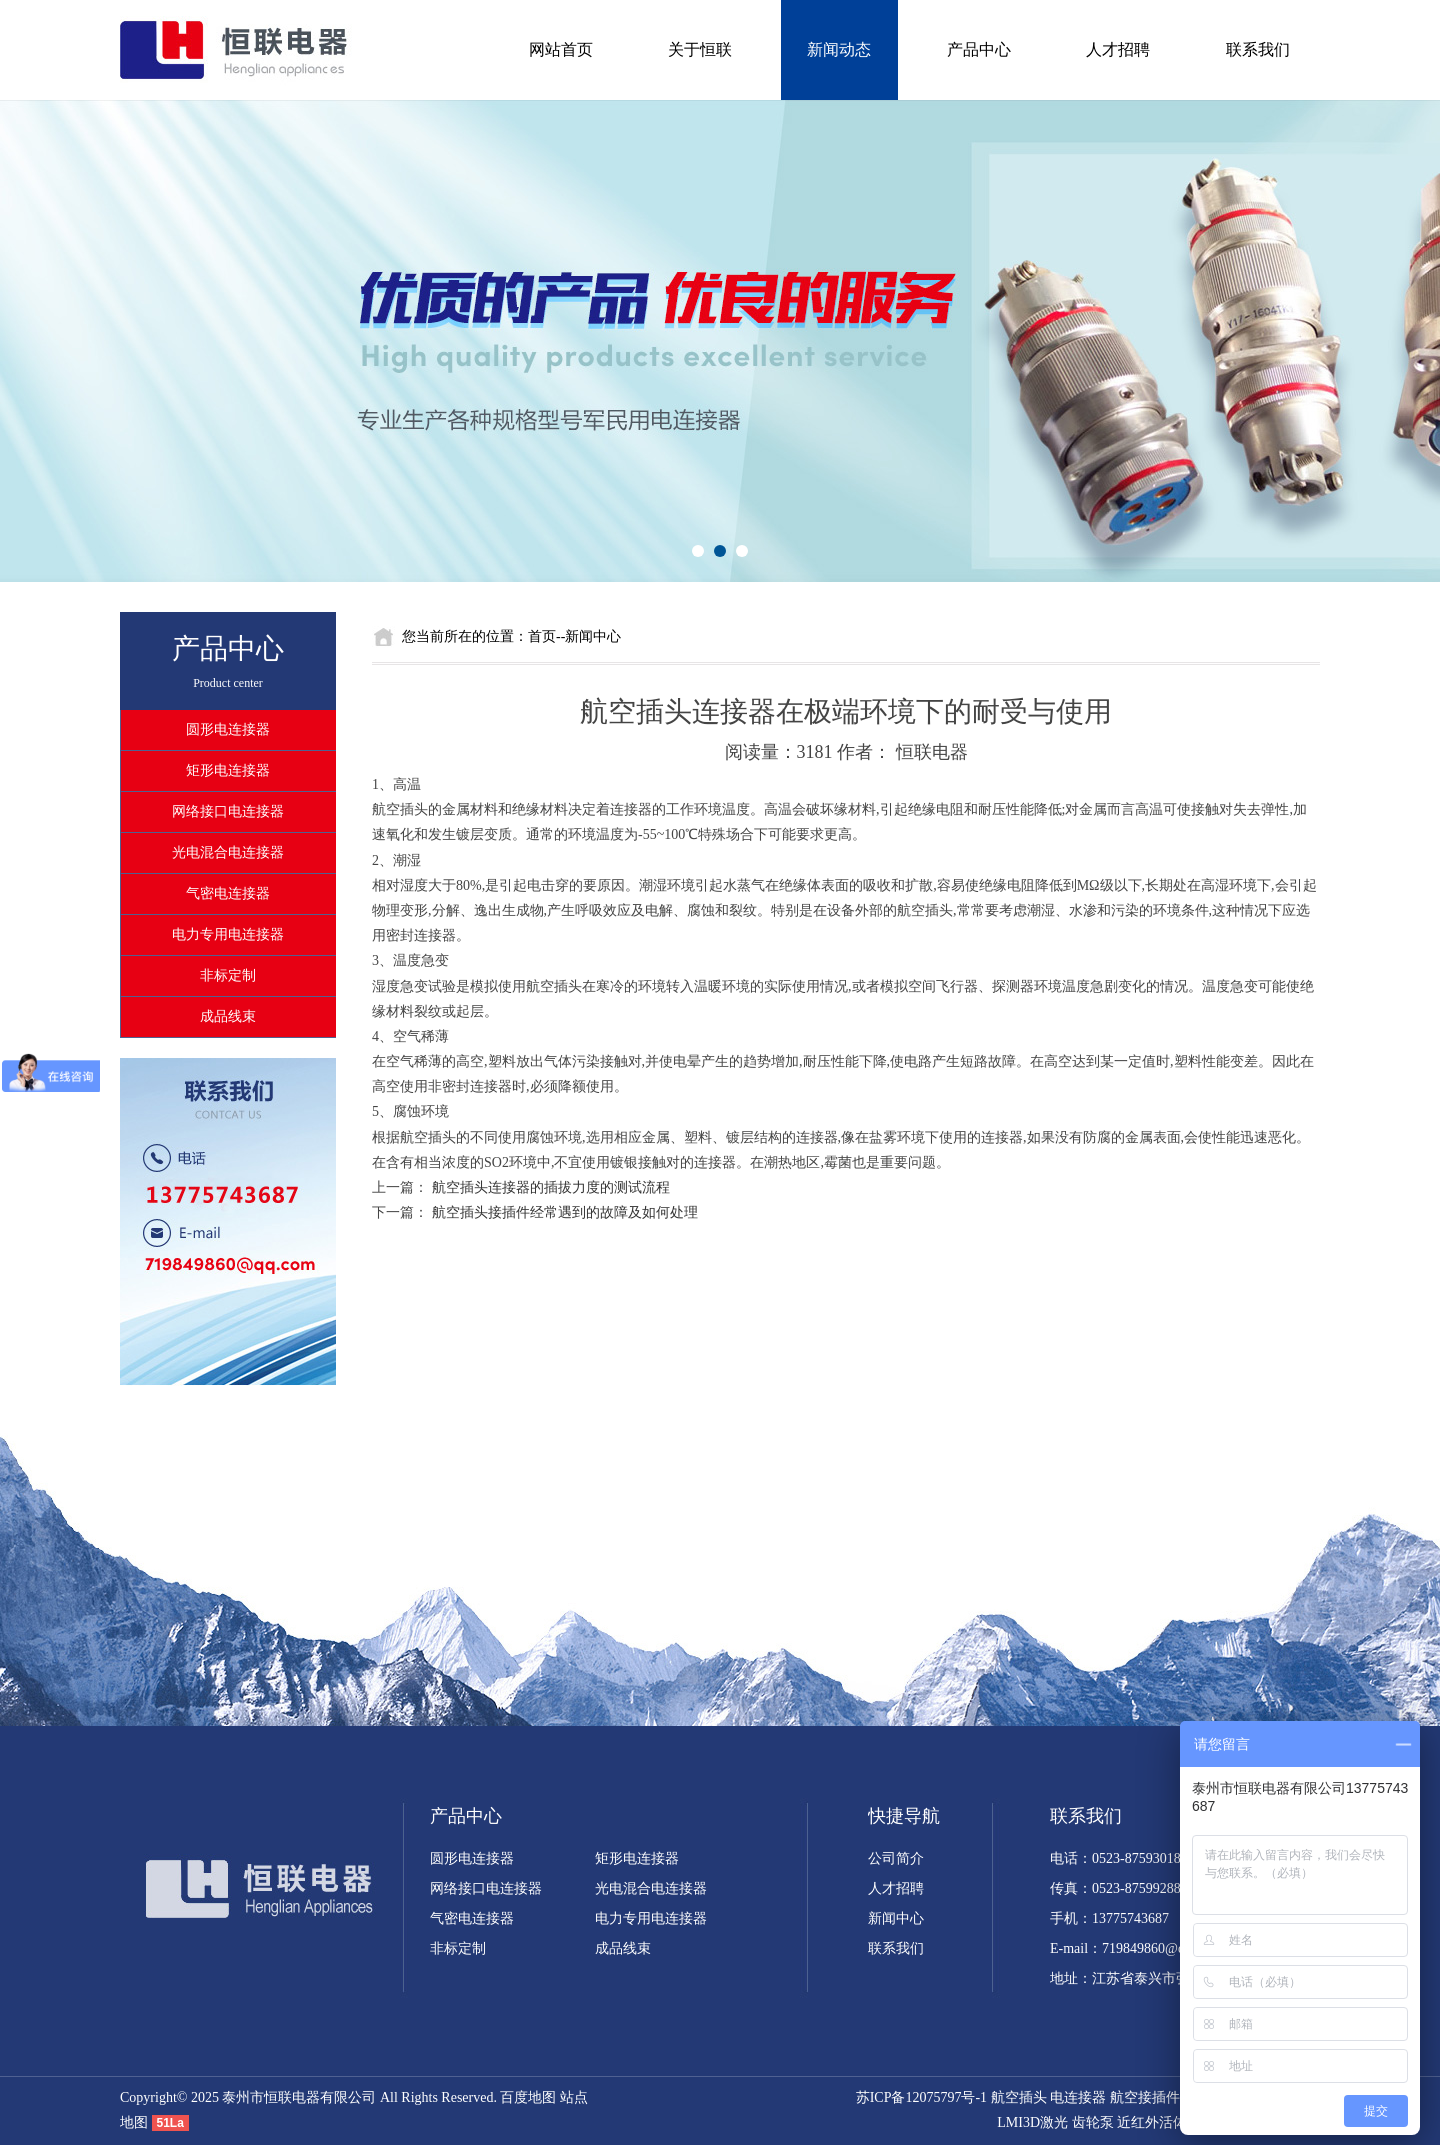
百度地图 (528, 2097)
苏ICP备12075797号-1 (921, 2097)
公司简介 (896, 1858)
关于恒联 (700, 49)
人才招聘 (1118, 49)
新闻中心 (896, 1918)
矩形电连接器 (228, 770)
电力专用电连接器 (228, 934)
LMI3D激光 (1032, 2122)
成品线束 (228, 1016)
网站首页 (561, 49)
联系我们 (1258, 49)
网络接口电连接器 (228, 811)
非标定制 (228, 975)
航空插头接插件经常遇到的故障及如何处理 (565, 1212)
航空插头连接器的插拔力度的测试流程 (551, 1187)
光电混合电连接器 (228, 852)
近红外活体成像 (1166, 2122)
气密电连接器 (228, 893)
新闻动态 (839, 49)
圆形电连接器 (228, 729)
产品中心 (979, 49)
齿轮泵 (1093, 2122)
